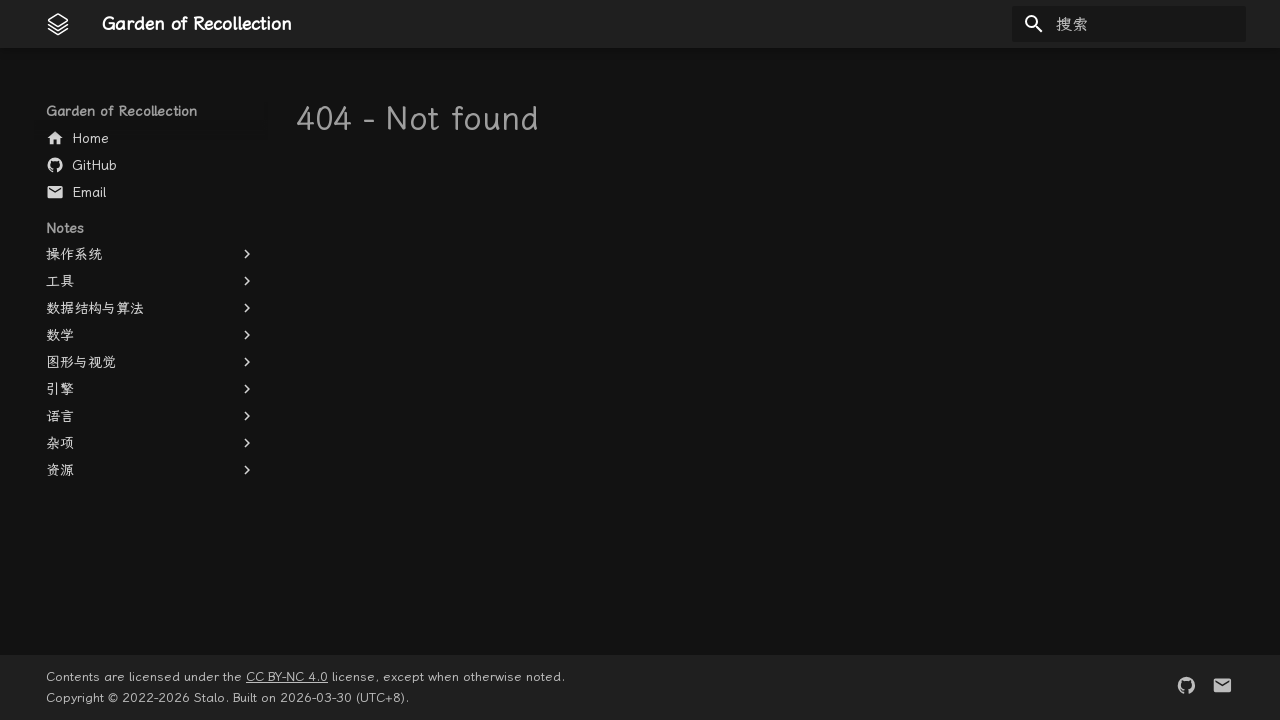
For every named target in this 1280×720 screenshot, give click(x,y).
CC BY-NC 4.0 (287, 676)
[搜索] (1129, 24)
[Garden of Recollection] (58, 24)
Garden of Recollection (121, 111)
